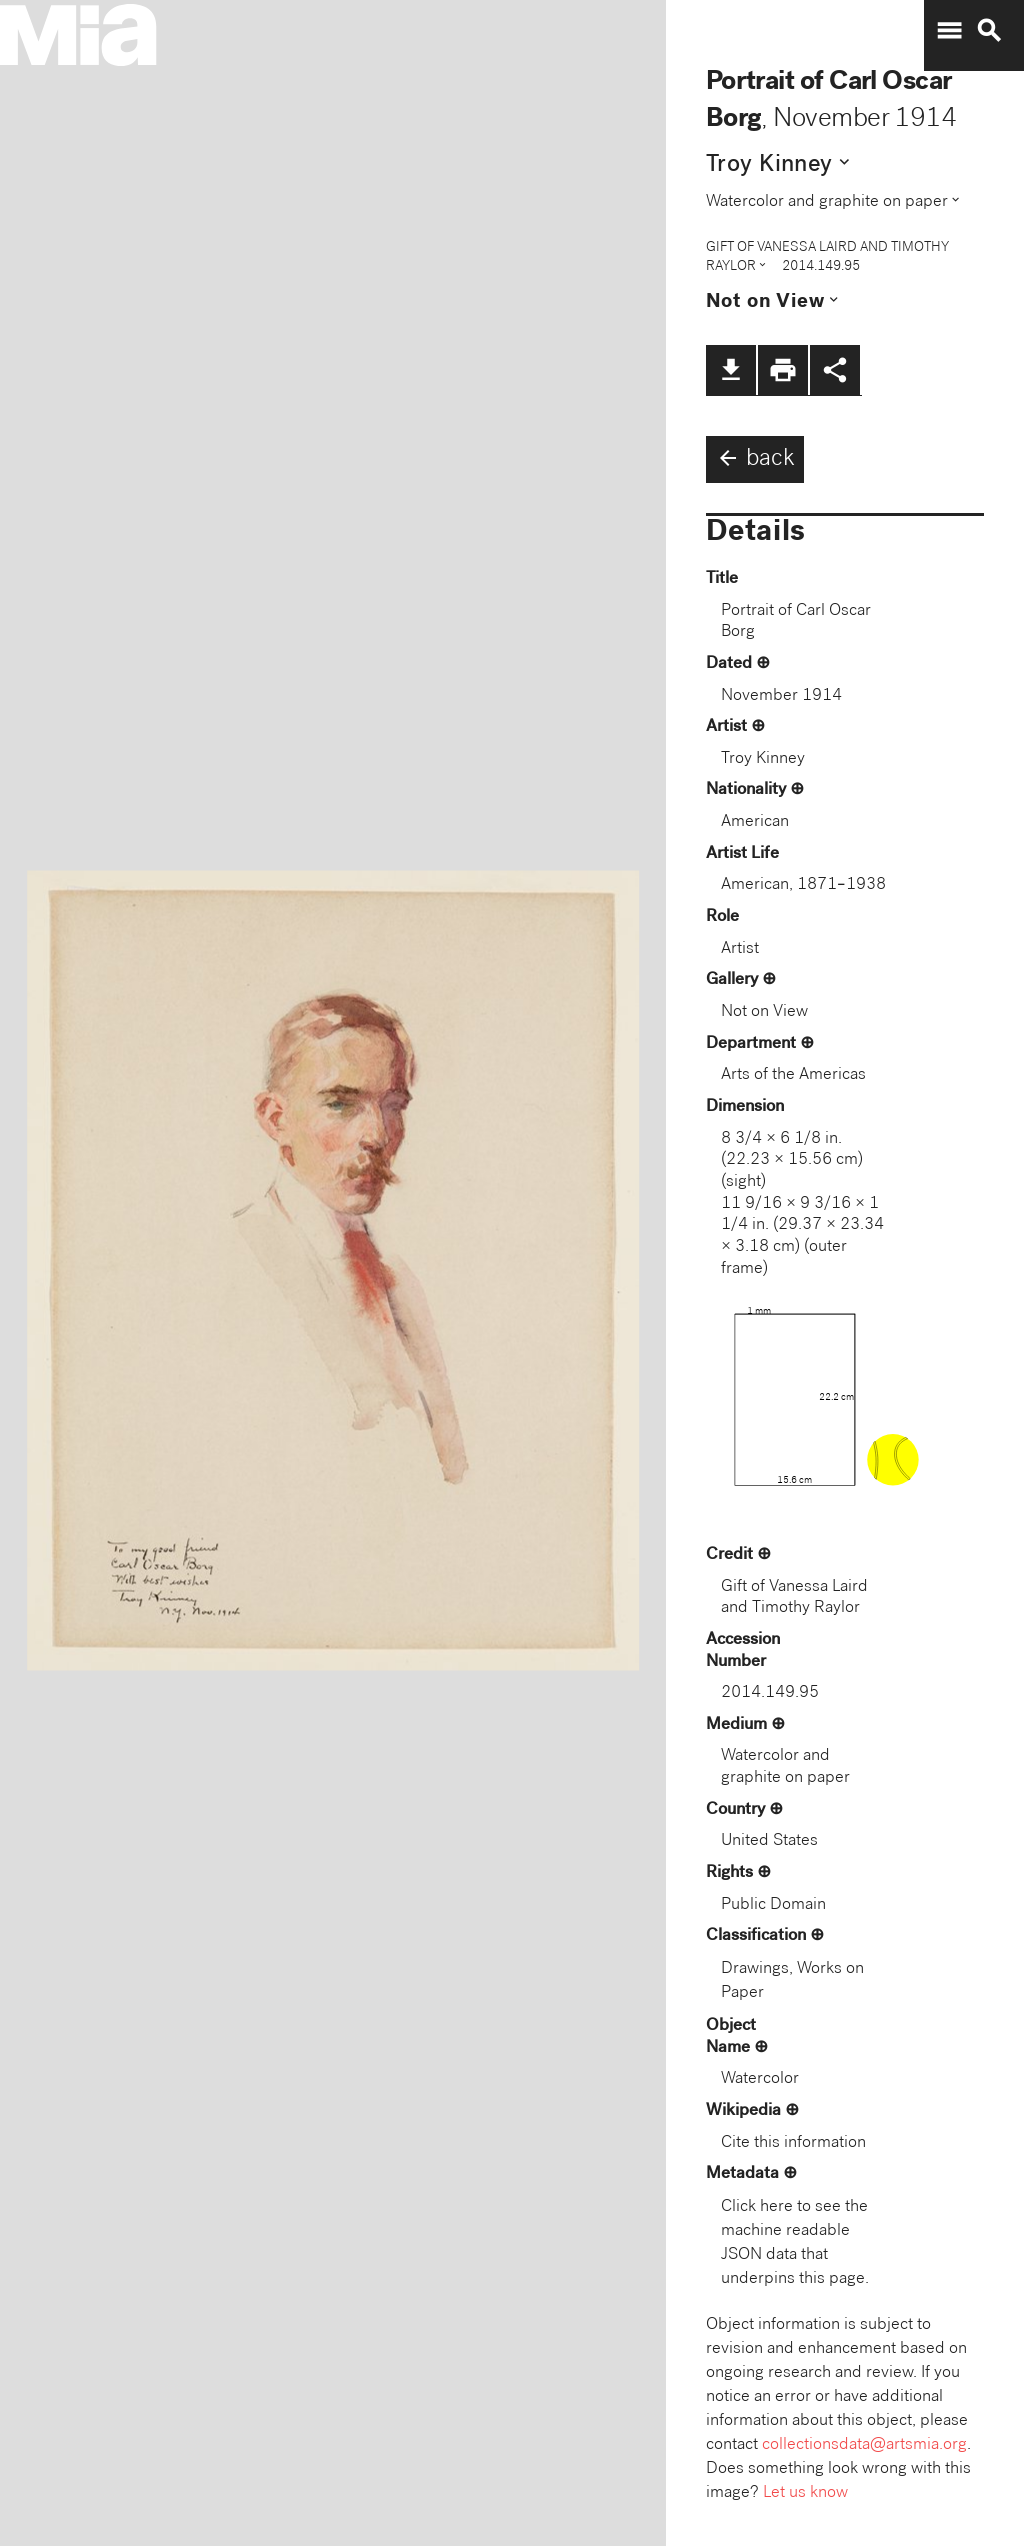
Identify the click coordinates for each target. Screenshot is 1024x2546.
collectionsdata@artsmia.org (864, 2445)
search (989, 31)
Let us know (805, 2493)
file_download (731, 370)
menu (949, 31)
